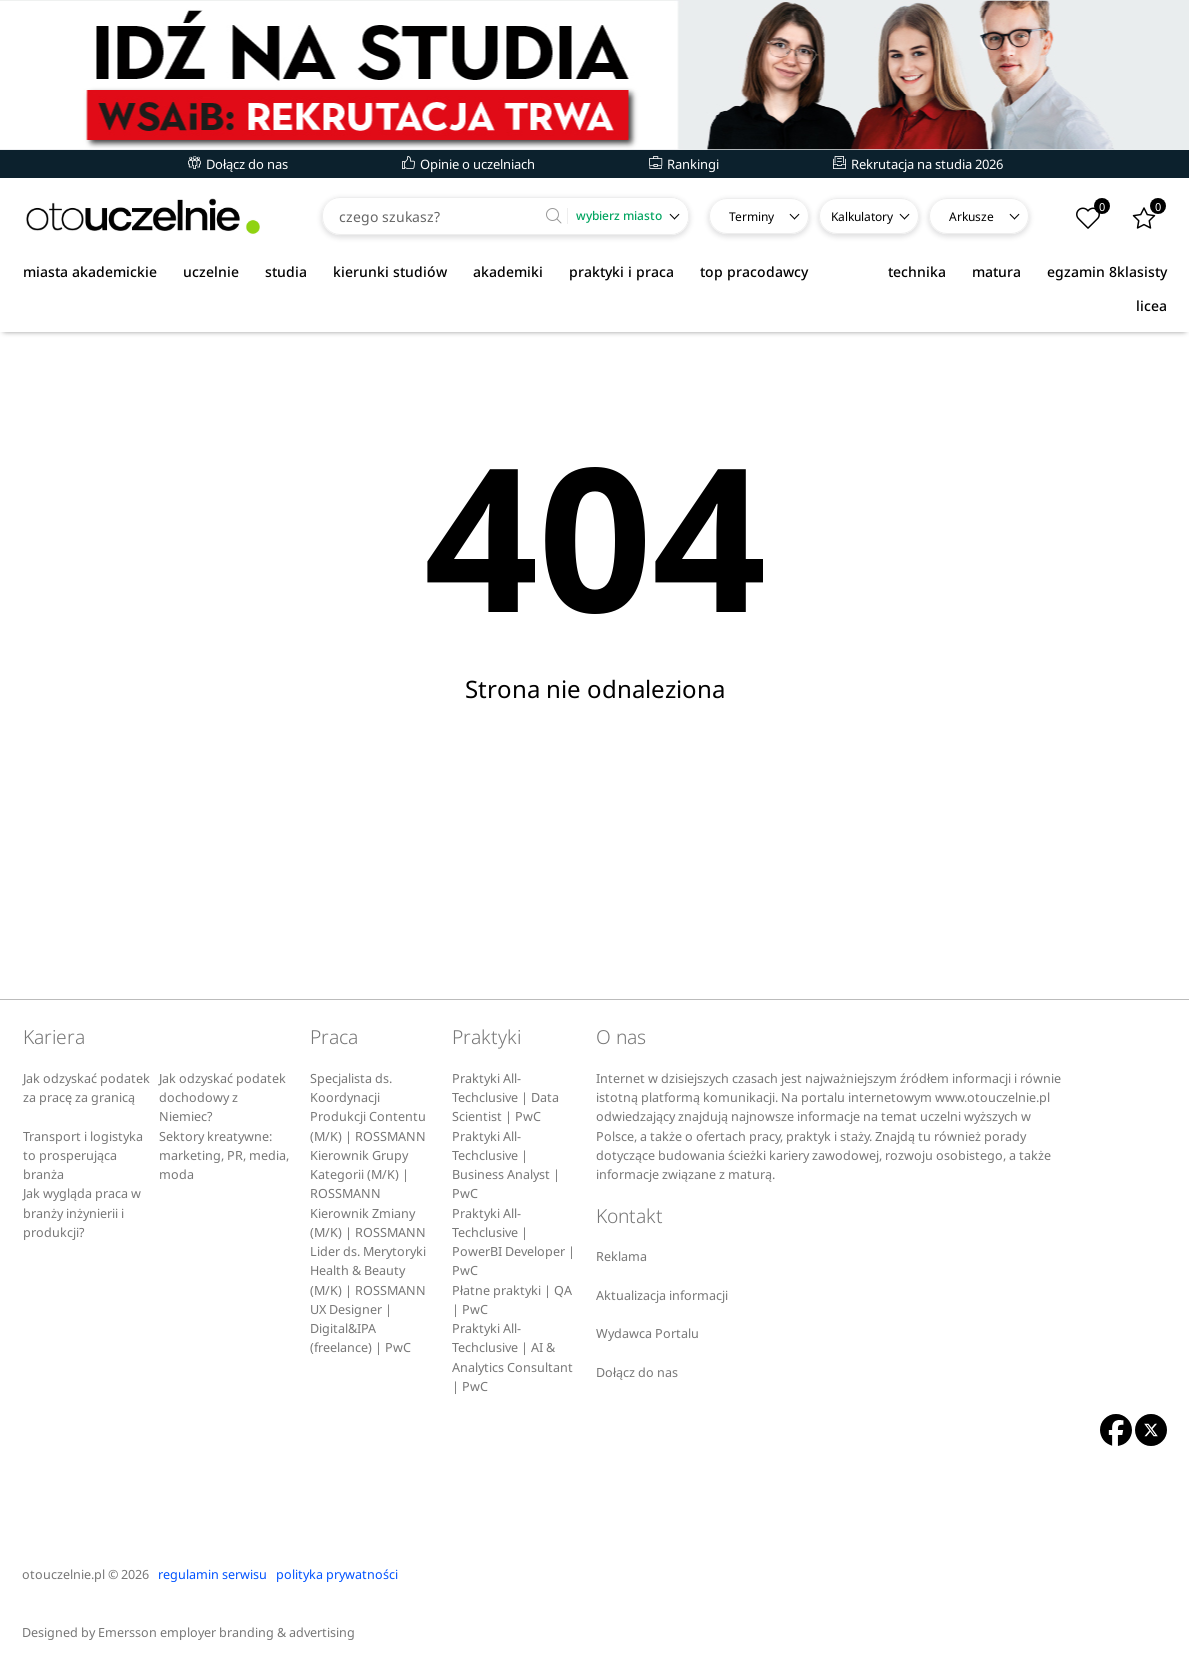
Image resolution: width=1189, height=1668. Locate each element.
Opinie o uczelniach (468, 164)
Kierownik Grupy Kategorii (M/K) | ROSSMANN (359, 1175)
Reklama (621, 1256)
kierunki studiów (390, 271)
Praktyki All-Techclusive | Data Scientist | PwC (505, 1098)
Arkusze (971, 216)
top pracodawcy (754, 271)
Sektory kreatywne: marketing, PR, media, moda (224, 1156)
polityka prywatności (337, 1574)
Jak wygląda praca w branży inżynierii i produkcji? (82, 1213)
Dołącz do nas (238, 164)
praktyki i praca (621, 271)
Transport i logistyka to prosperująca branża (83, 1156)
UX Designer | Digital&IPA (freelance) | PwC (360, 1329)
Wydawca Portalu (647, 1333)
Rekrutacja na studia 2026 (918, 164)
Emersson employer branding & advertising (226, 1632)
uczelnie (211, 271)
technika (917, 271)
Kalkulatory (862, 216)
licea (1151, 305)
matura (996, 271)
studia (286, 271)
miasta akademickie (90, 271)
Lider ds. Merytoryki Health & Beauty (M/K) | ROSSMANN (368, 1271)
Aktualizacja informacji (662, 1295)
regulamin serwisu (212, 1574)
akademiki (508, 271)
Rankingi (684, 164)
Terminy (751, 216)
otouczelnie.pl (63, 1574)
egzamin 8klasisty (1107, 271)
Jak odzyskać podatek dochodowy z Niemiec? (222, 1098)
